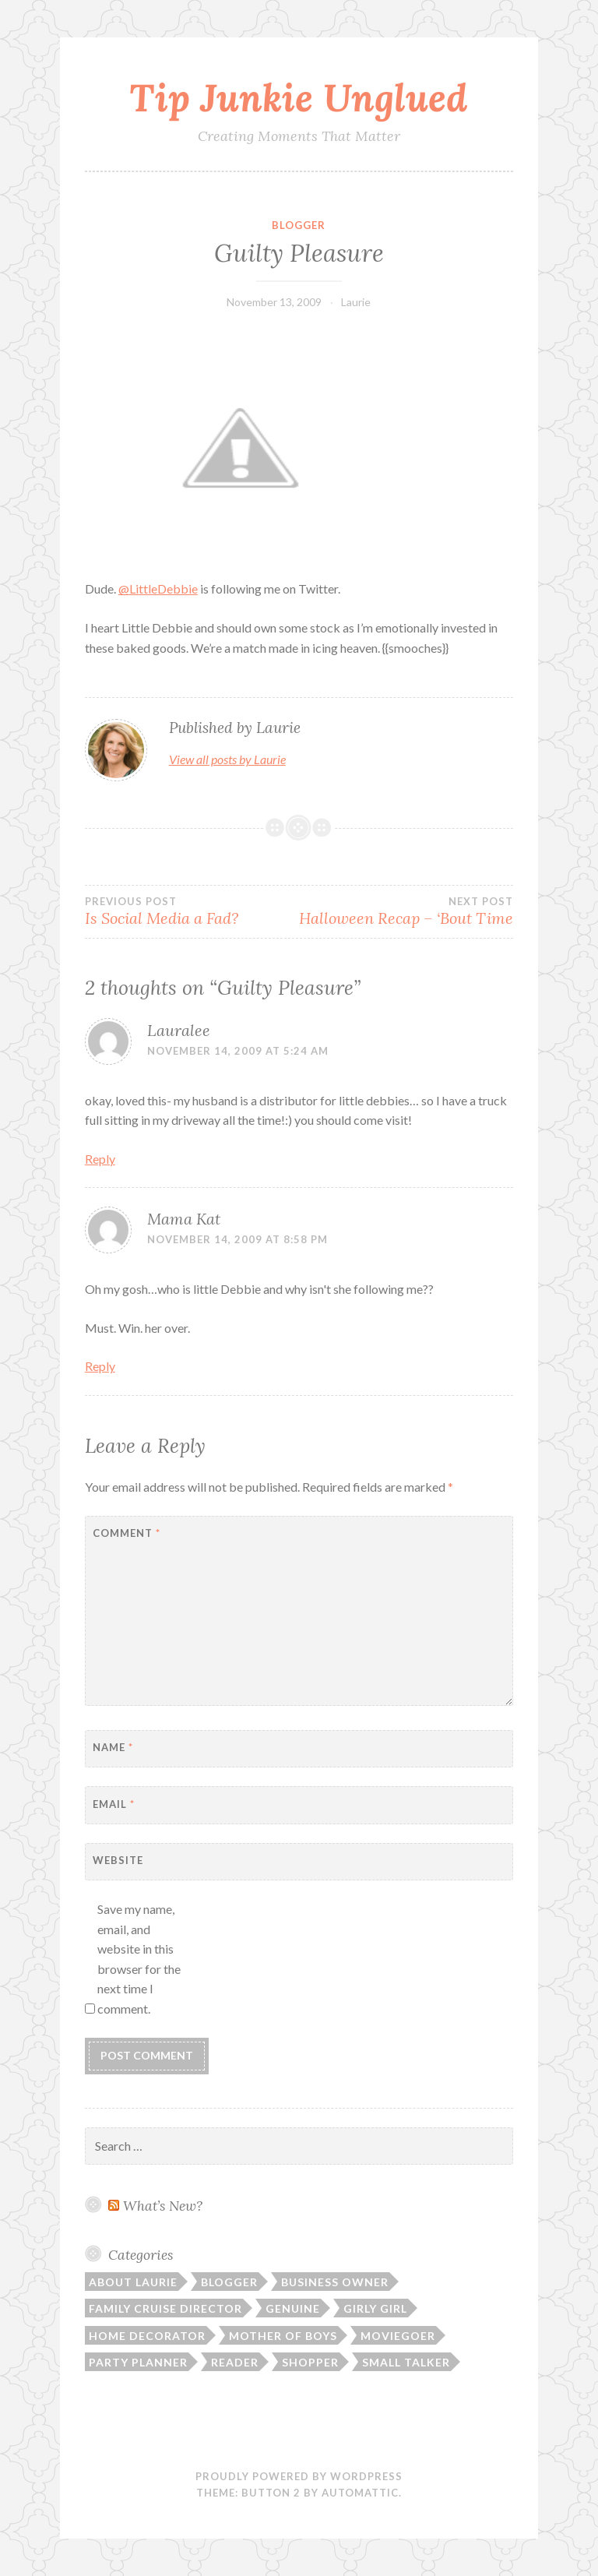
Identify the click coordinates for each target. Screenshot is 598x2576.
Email (114, 1804)
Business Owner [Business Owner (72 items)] (335, 2282)
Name (113, 1747)
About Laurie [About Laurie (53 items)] (133, 2282)
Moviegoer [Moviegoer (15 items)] (398, 2335)
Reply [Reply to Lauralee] (100, 1158)
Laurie (356, 301)
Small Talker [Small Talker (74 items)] (406, 2362)
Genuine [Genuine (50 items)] (293, 2308)
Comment (126, 1533)
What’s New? (162, 2206)
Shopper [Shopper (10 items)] (310, 2362)
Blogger (298, 225)
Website (118, 1860)
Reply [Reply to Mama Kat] (100, 1365)
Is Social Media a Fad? (192, 911)
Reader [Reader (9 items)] (235, 2362)
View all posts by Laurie (227, 759)
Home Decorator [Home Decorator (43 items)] (147, 2335)
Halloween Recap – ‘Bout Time (406, 911)
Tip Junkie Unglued (298, 97)
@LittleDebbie (158, 588)
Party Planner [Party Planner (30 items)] (138, 2362)
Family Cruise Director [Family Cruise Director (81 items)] (165, 2308)
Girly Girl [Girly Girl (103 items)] (375, 2308)
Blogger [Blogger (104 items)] (229, 2282)
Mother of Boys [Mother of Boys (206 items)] (283, 2335)
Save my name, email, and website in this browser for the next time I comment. (139, 1958)
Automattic (360, 2492)
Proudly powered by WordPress (299, 2476)
